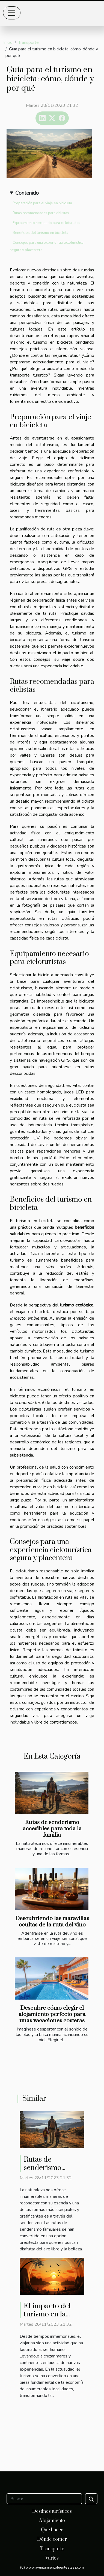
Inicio (8, 42)
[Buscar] (44, 2498)
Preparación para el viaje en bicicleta (42, 203)
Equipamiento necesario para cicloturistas (46, 222)
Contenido (27, 193)
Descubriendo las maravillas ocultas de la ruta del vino (52, 1921)
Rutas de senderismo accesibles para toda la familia (52, 1829)
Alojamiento (52, 2521)
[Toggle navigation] (11, 12)
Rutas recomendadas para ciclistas (41, 213)
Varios (52, 2558)
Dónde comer (52, 2539)
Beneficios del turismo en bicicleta (40, 232)
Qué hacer (52, 2530)
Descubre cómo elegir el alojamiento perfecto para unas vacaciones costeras (52, 2014)
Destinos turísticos (52, 2511)
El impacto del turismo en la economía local (48, 2314)
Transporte (28, 42)
